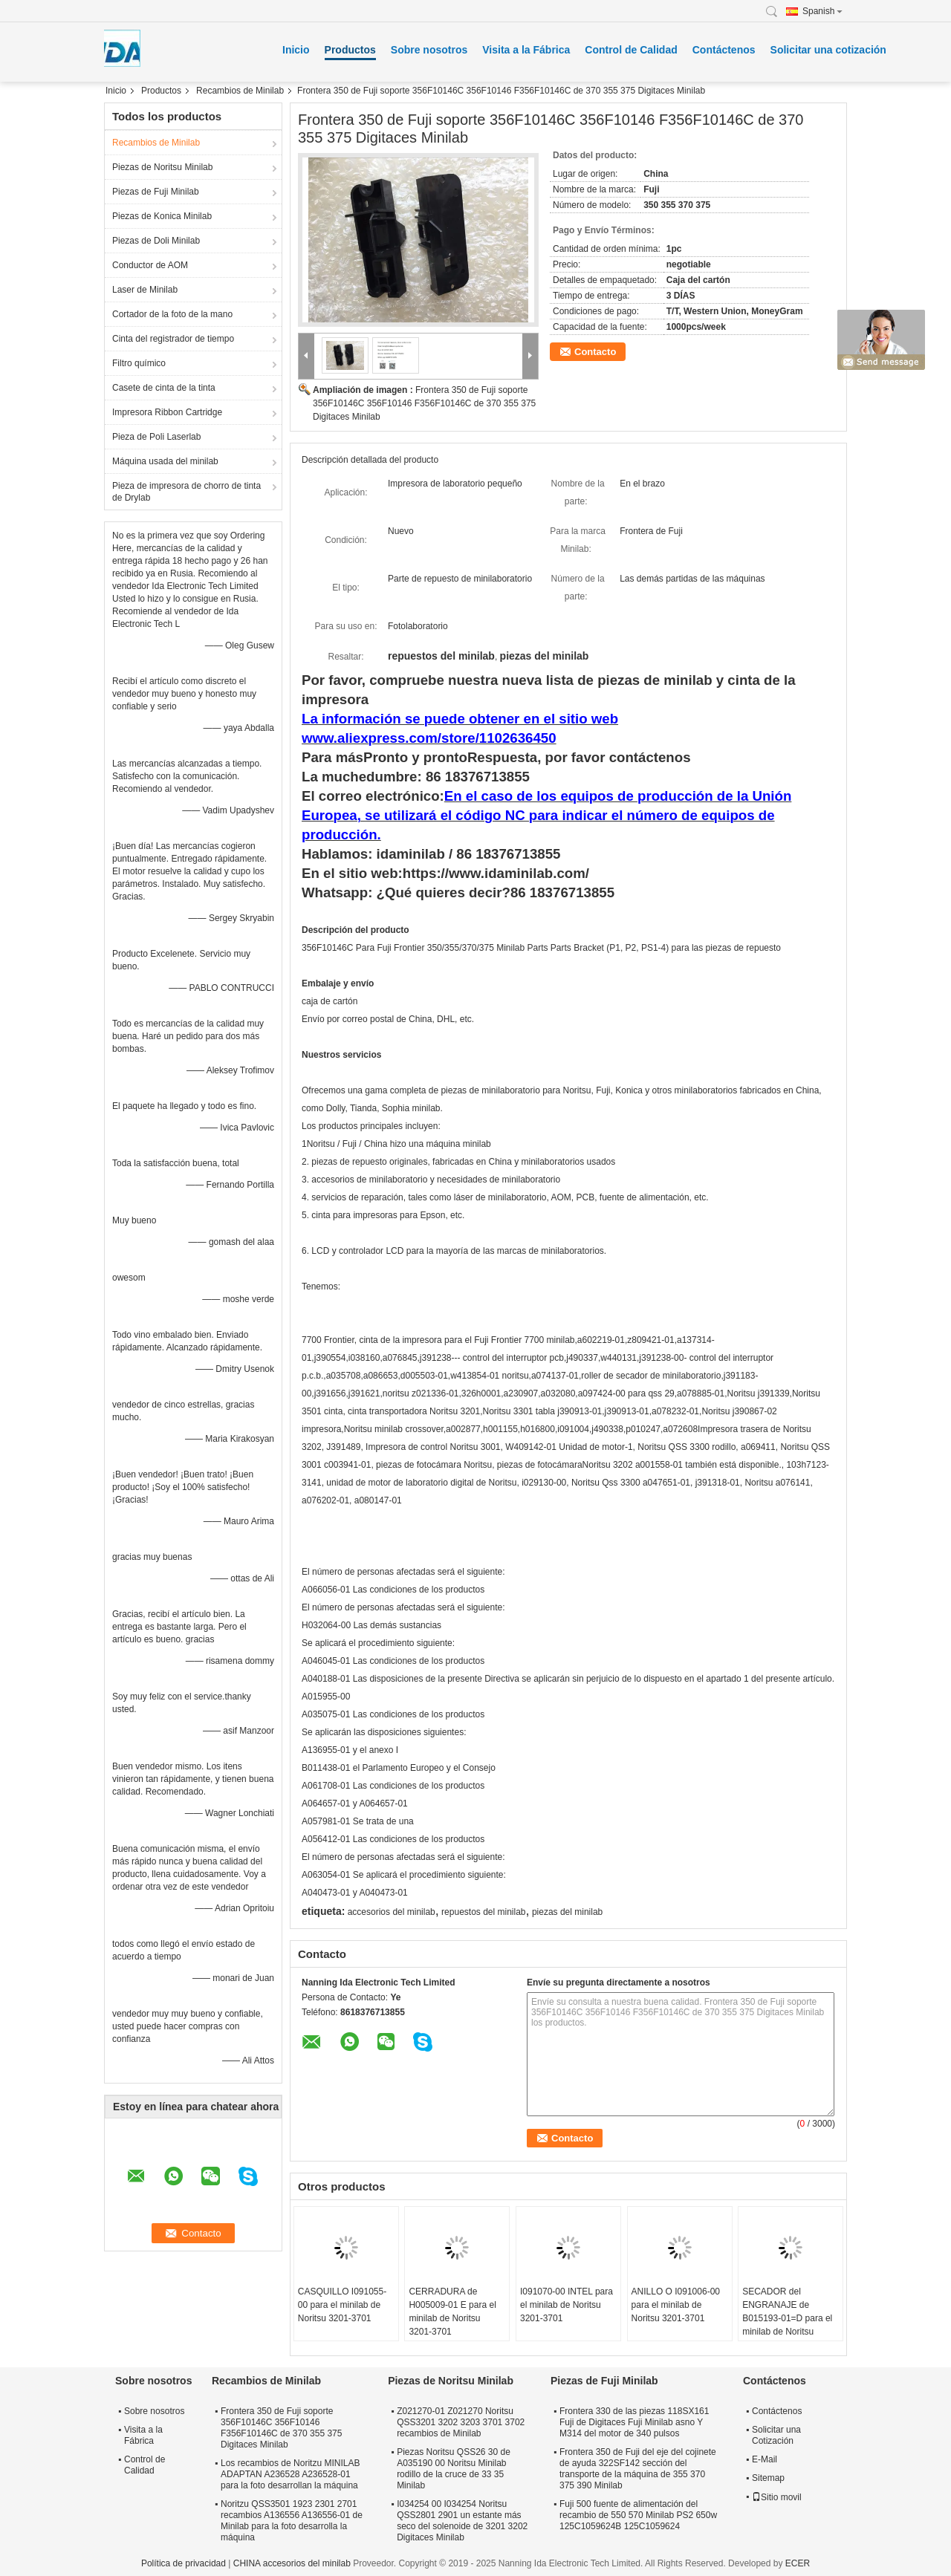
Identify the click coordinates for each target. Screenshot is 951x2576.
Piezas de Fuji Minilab (155, 191)
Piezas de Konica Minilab (162, 216)
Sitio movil (777, 2497)
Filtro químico (139, 363)
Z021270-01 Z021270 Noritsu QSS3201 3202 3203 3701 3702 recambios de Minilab (461, 2422)
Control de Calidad (631, 50)
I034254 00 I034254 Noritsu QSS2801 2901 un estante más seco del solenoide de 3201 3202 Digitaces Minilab (462, 2521)
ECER (797, 2563)
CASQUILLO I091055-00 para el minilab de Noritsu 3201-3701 (342, 2304)
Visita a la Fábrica (526, 50)
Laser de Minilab (145, 289)
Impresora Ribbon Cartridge (167, 412)
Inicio (296, 50)
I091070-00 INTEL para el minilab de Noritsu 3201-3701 (566, 2304)
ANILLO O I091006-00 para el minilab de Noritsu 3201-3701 (676, 2304)
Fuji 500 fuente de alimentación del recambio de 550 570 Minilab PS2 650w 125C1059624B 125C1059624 (638, 2515)
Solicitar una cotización (828, 50)
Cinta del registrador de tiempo (173, 339)
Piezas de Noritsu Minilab (162, 167)
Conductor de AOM (150, 265)
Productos (350, 50)
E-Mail (764, 2459)
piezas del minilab (567, 1912)
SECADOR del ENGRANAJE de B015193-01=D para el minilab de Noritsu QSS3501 (787, 2318)
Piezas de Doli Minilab (156, 240)
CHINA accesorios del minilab (292, 2563)
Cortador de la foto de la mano (172, 314)
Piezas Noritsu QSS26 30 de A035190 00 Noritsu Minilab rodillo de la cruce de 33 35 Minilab (453, 2469)
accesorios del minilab (391, 1912)
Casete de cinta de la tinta (163, 388)
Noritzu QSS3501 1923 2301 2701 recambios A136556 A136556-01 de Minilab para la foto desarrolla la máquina (292, 2521)
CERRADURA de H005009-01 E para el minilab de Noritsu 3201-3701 (452, 2311)
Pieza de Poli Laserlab (156, 437)
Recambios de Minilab (240, 90)
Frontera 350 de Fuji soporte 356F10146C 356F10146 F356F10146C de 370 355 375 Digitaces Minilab (424, 403)
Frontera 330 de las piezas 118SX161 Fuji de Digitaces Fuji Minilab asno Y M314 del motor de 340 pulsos (634, 2422)
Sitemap (768, 2478)
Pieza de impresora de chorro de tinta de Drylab (186, 492)
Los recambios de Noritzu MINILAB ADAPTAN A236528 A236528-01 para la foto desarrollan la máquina (290, 2474)
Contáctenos (724, 50)
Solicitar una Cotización (776, 2435)
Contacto (595, 351)
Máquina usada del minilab (165, 461)
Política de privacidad (183, 2563)
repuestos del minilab (483, 1912)
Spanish (822, 11)
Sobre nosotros (429, 50)
